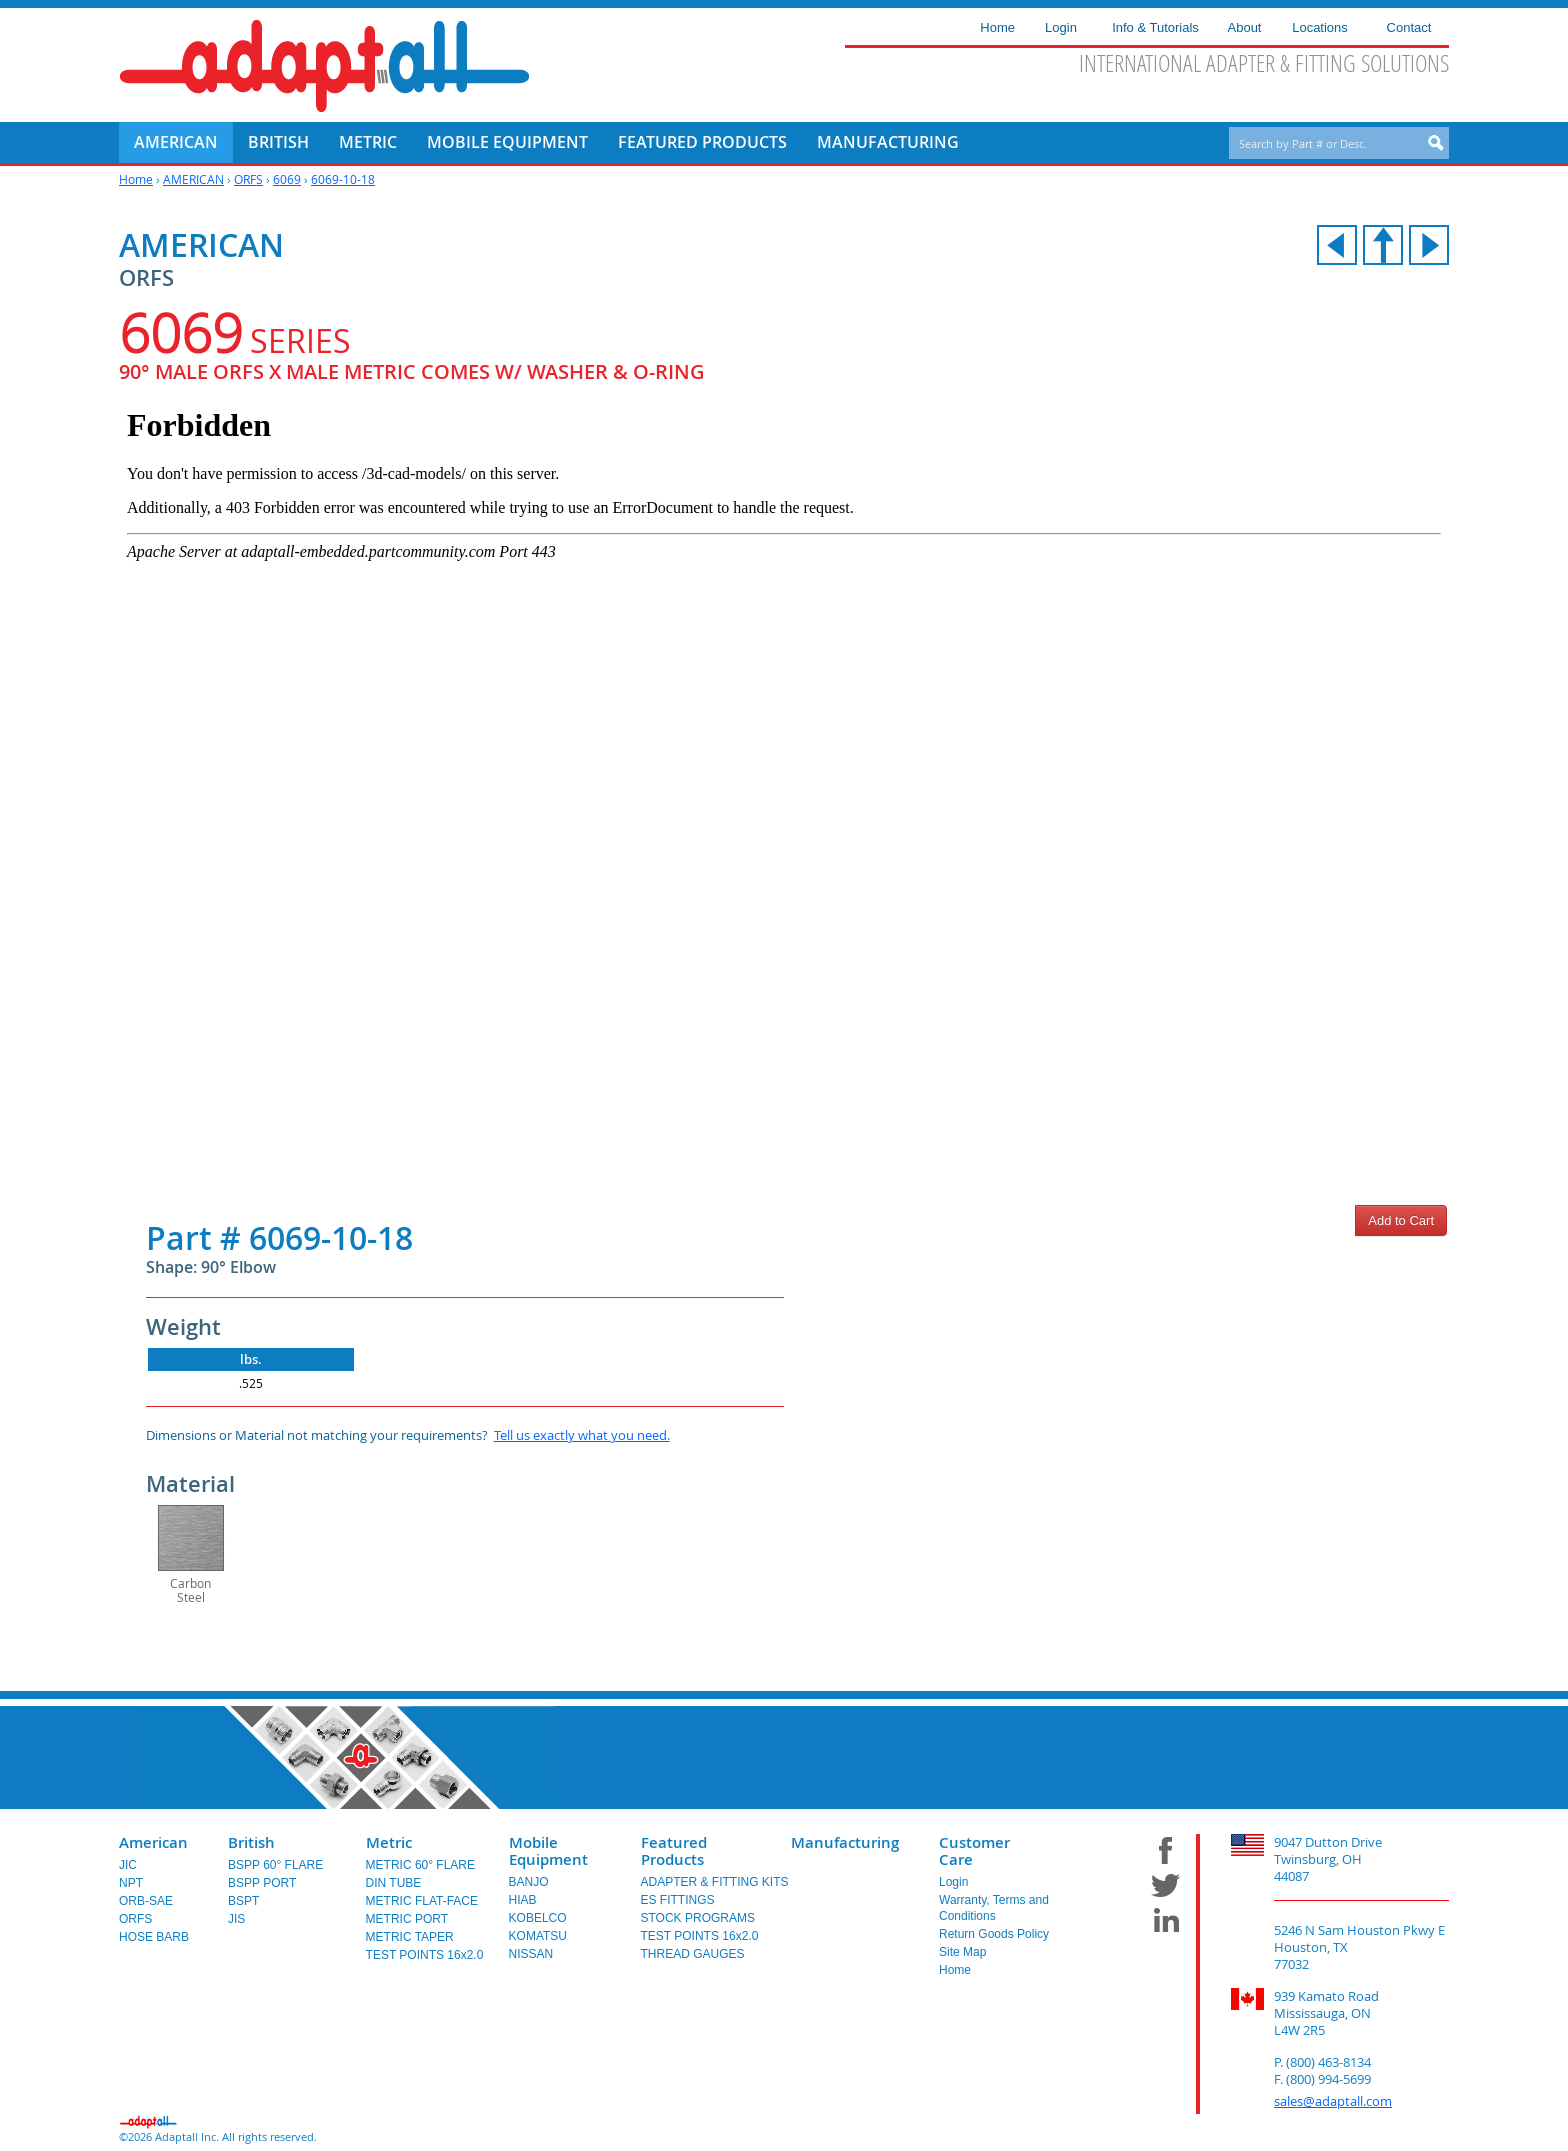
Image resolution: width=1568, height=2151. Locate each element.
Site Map (962, 1952)
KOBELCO (538, 1918)
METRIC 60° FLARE (421, 1865)
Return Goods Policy (994, 1934)
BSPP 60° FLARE (275, 1865)
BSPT (243, 1901)
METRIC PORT (407, 1919)
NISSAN (531, 1954)
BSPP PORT (262, 1883)
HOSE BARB (154, 1937)
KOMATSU (538, 1936)
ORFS (248, 179)
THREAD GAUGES (693, 1954)
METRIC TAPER (410, 1937)
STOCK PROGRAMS (698, 1918)
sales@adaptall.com (1333, 2101)
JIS (236, 1919)
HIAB (523, 1900)
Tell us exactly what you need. (582, 1435)
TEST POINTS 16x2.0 (425, 1955)
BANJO (529, 1882)
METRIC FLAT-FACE (422, 1901)
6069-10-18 (343, 179)
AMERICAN (193, 179)
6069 (287, 179)
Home (136, 179)
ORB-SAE (146, 1901)
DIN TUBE (394, 1883)
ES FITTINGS (678, 1900)
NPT (131, 1883)
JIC (128, 1865)
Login (953, 1882)
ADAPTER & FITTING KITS (715, 1882)
